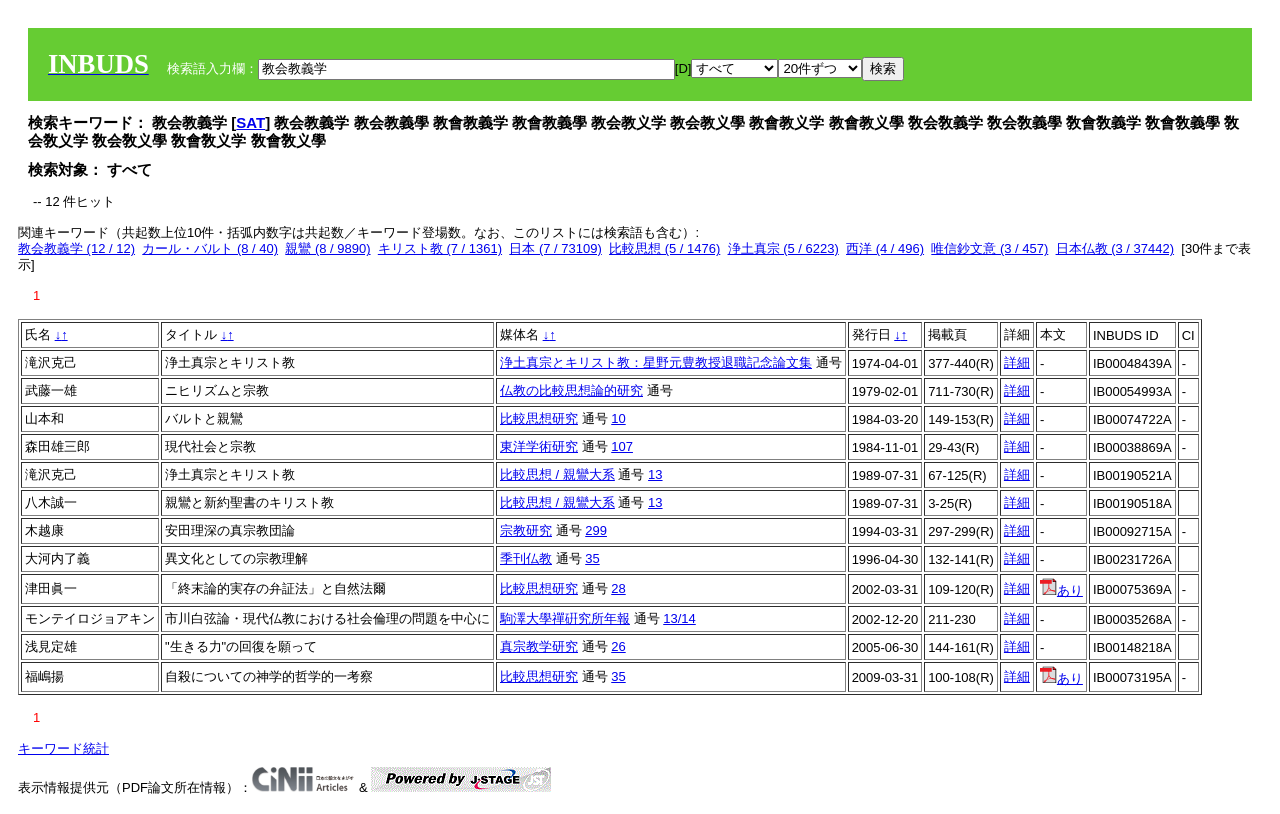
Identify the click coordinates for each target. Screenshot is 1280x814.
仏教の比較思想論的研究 (571, 390)
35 (592, 558)
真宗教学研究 (539, 646)
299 (596, 530)
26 (618, 646)
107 (622, 446)
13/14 (679, 618)
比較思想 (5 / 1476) (664, 248)
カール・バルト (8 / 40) (210, 248)
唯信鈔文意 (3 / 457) (989, 248)
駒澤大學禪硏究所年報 (565, 618)
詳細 (1017, 362)
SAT (250, 122)
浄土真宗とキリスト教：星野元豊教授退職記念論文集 (656, 362)
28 (618, 588)
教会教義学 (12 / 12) (76, 248)
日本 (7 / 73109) (555, 248)
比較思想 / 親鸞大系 (557, 474)
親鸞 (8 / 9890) (327, 248)
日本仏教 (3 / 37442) (1115, 248)
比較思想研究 (539, 418)
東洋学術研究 (539, 446)
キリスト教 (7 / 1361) (440, 248)
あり (1061, 590)
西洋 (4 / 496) (885, 248)
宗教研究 (526, 530)
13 (655, 474)
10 (618, 418)
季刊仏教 (526, 558)
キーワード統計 (63, 748)
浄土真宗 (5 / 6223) (783, 248)
